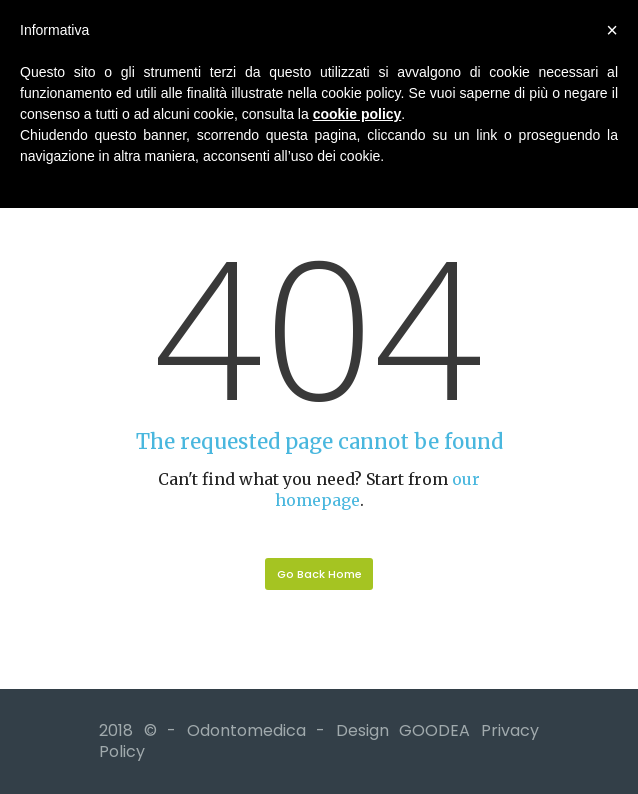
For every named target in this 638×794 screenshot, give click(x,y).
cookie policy (357, 114)
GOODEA (434, 730)
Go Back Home (319, 574)
